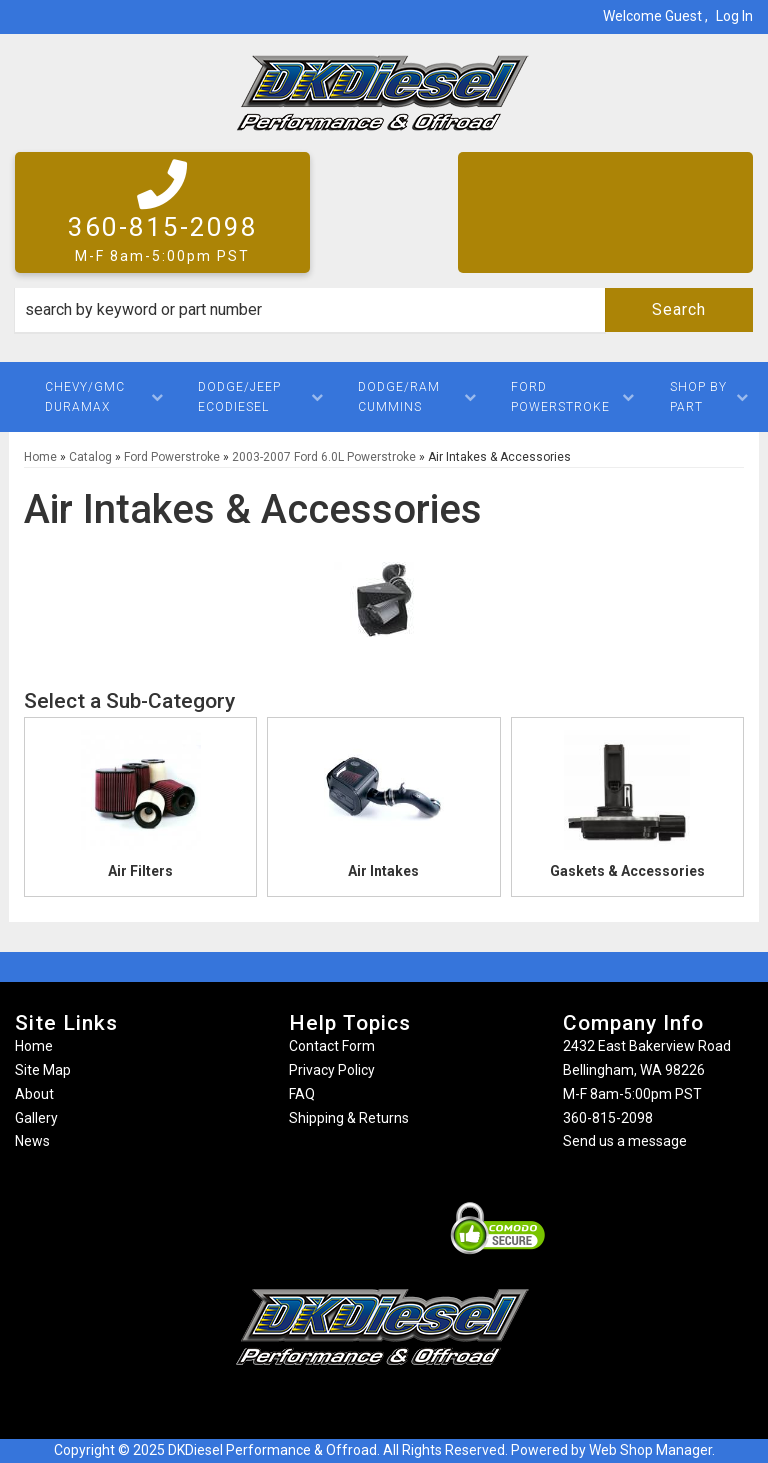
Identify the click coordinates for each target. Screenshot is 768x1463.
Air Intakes (383, 871)
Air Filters (140, 871)
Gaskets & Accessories (627, 871)
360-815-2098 (608, 1118)
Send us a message (625, 1141)
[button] (384, 310)
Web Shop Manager (650, 1450)
